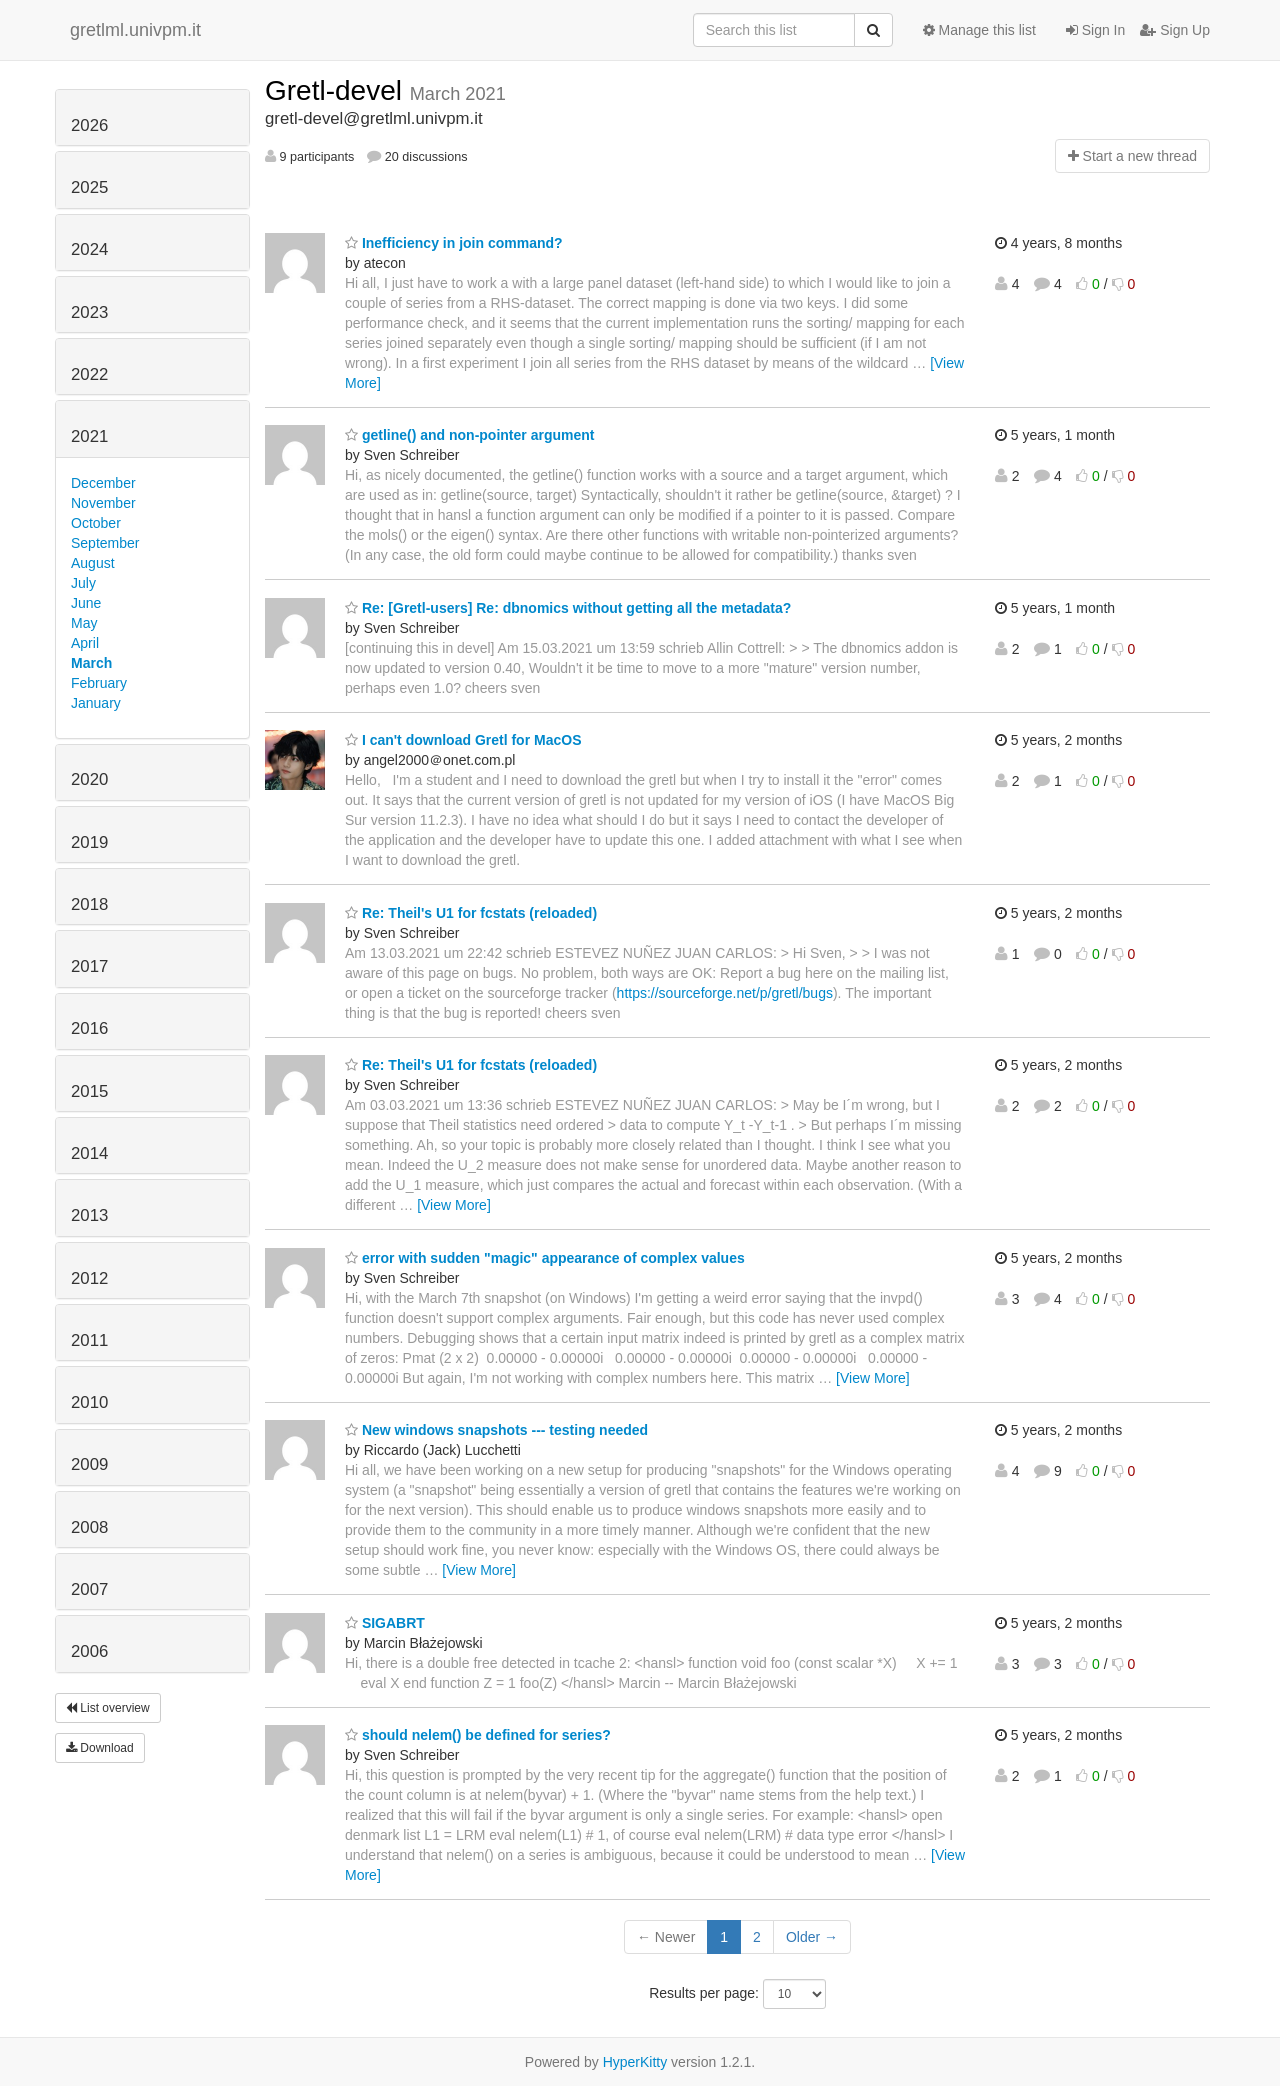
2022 (89, 374)
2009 (89, 1464)
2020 (89, 779)
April (85, 643)
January (96, 703)
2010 (89, 1402)
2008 (89, 1527)
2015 (89, 1091)
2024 (89, 249)
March (91, 663)
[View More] (454, 1205)
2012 (89, 1278)
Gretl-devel (337, 90)
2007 (89, 1589)
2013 (89, 1215)
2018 (89, 904)
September (105, 543)
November (103, 503)
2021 (89, 436)
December (103, 483)
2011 (89, 1340)
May (84, 623)
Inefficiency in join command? (454, 243)
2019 (89, 842)
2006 (89, 1651)
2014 (89, 1153)
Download (100, 1748)
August (93, 563)
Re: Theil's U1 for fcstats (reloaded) (471, 913)
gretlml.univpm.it (135, 30)
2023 (89, 312)
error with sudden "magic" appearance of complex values (545, 1258)
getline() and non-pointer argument (469, 435)
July (83, 583)
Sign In (1095, 30)
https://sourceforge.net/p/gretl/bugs (725, 993)
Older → (812, 1937)
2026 (89, 125)
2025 (89, 187)
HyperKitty (635, 2062)
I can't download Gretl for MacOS (463, 740)
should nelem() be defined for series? (478, 1735)
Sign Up (1175, 30)
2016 (89, 1028)
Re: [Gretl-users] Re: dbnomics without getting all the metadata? (568, 608)
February (99, 683)
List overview (108, 1708)
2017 (89, 966)
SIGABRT (385, 1623)
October (96, 523)
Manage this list (979, 30)
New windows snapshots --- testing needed (496, 1430)
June (86, 603)
